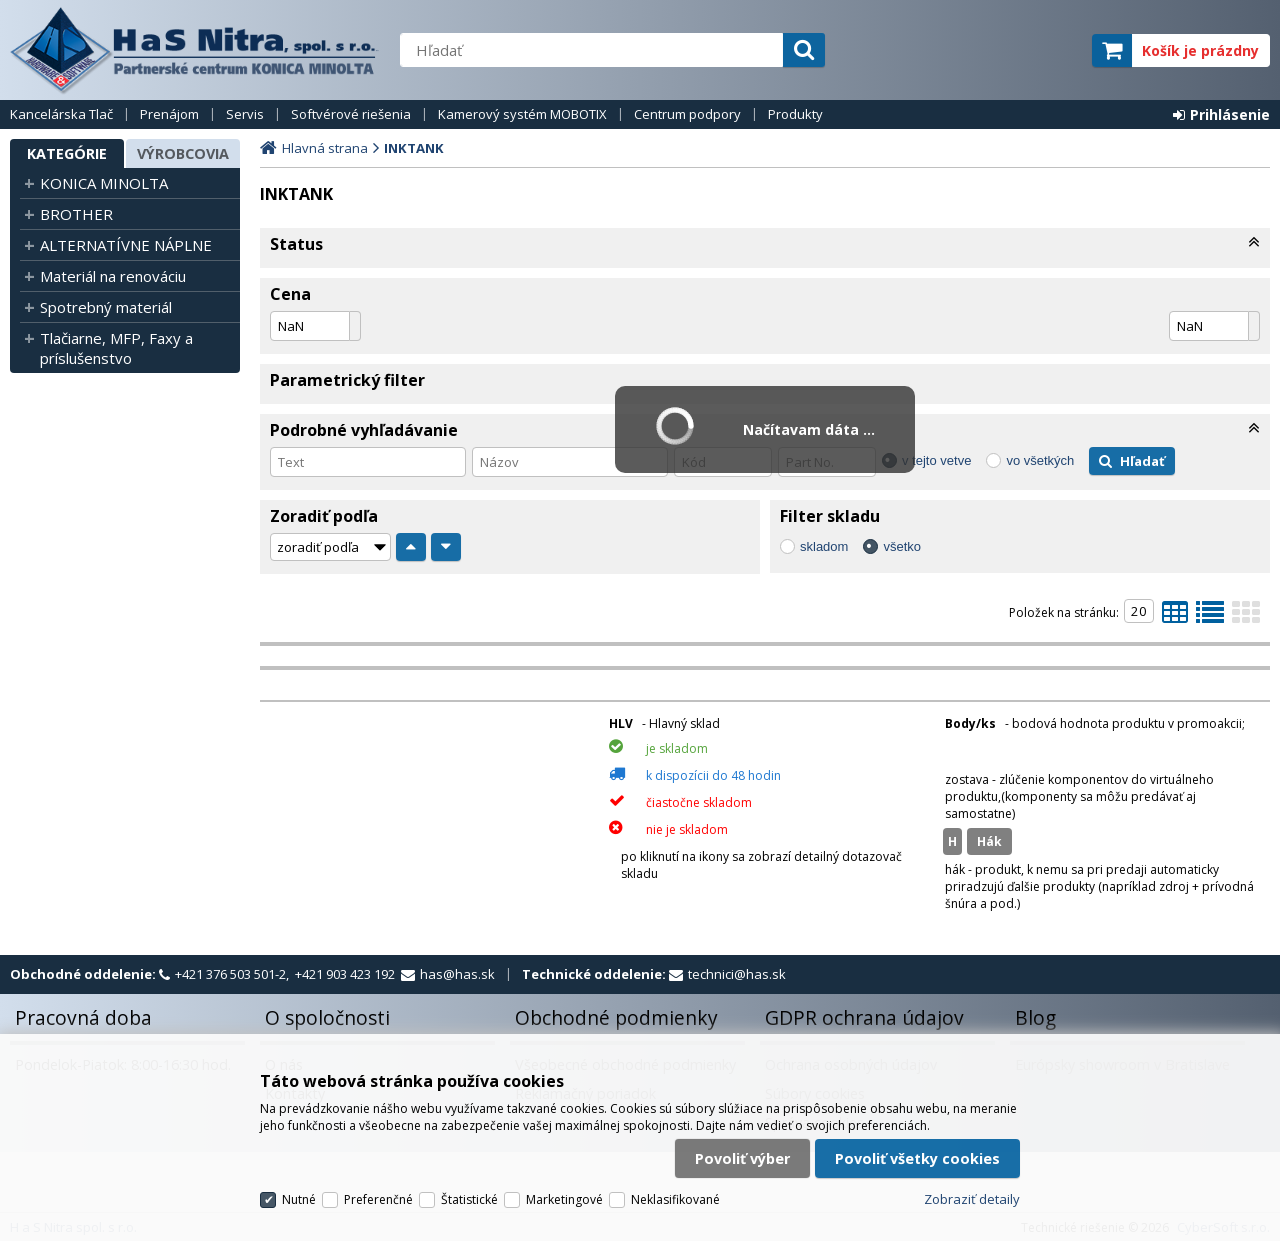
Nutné (299, 1199)
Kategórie (67, 153)
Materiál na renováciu (113, 276)
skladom (824, 546)
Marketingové (564, 1199)
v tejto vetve (936, 460)
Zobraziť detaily (972, 1199)
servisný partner (977, 50)
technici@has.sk (737, 974)
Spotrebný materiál (106, 307)
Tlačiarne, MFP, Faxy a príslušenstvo (116, 348)
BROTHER (76, 214)
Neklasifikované (675, 1199)
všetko (902, 546)
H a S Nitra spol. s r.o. (195, 50)
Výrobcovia (183, 153)
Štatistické (469, 1199)
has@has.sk (457, 974)
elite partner (1050, 50)
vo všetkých (1040, 460)
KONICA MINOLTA (104, 183)
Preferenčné (378, 1199)
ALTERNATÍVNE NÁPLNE (126, 245)
